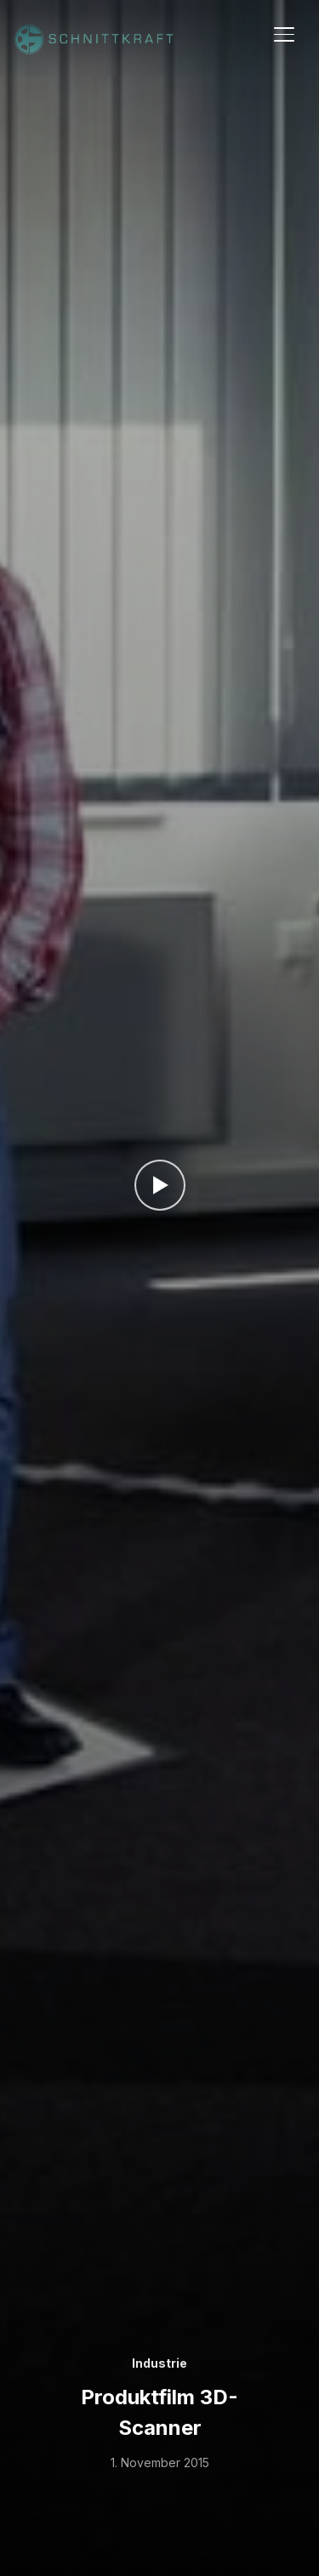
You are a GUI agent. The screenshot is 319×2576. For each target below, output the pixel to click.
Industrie (159, 2363)
